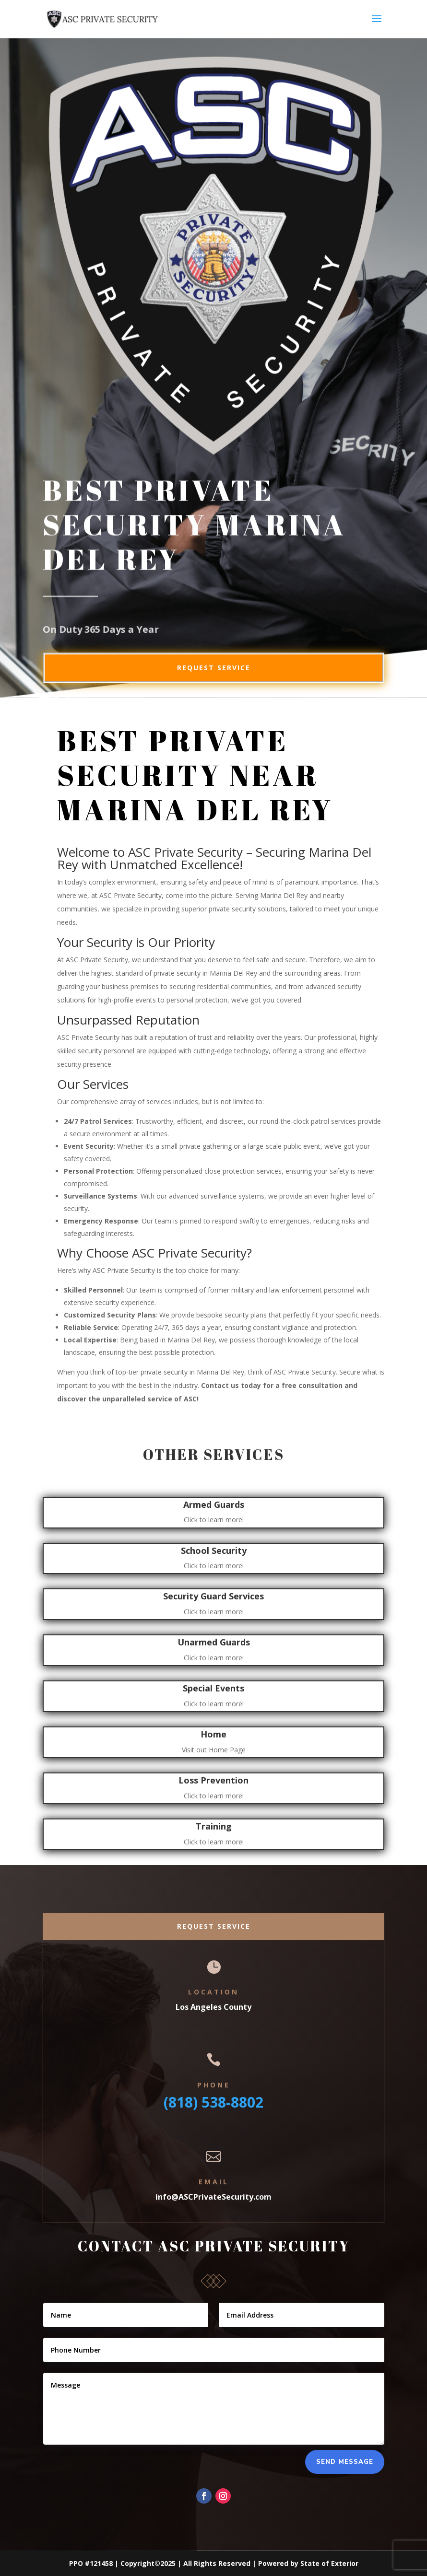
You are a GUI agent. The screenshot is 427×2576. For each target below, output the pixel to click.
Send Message (344, 2462)
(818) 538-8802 (213, 2102)
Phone (213, 2084)
